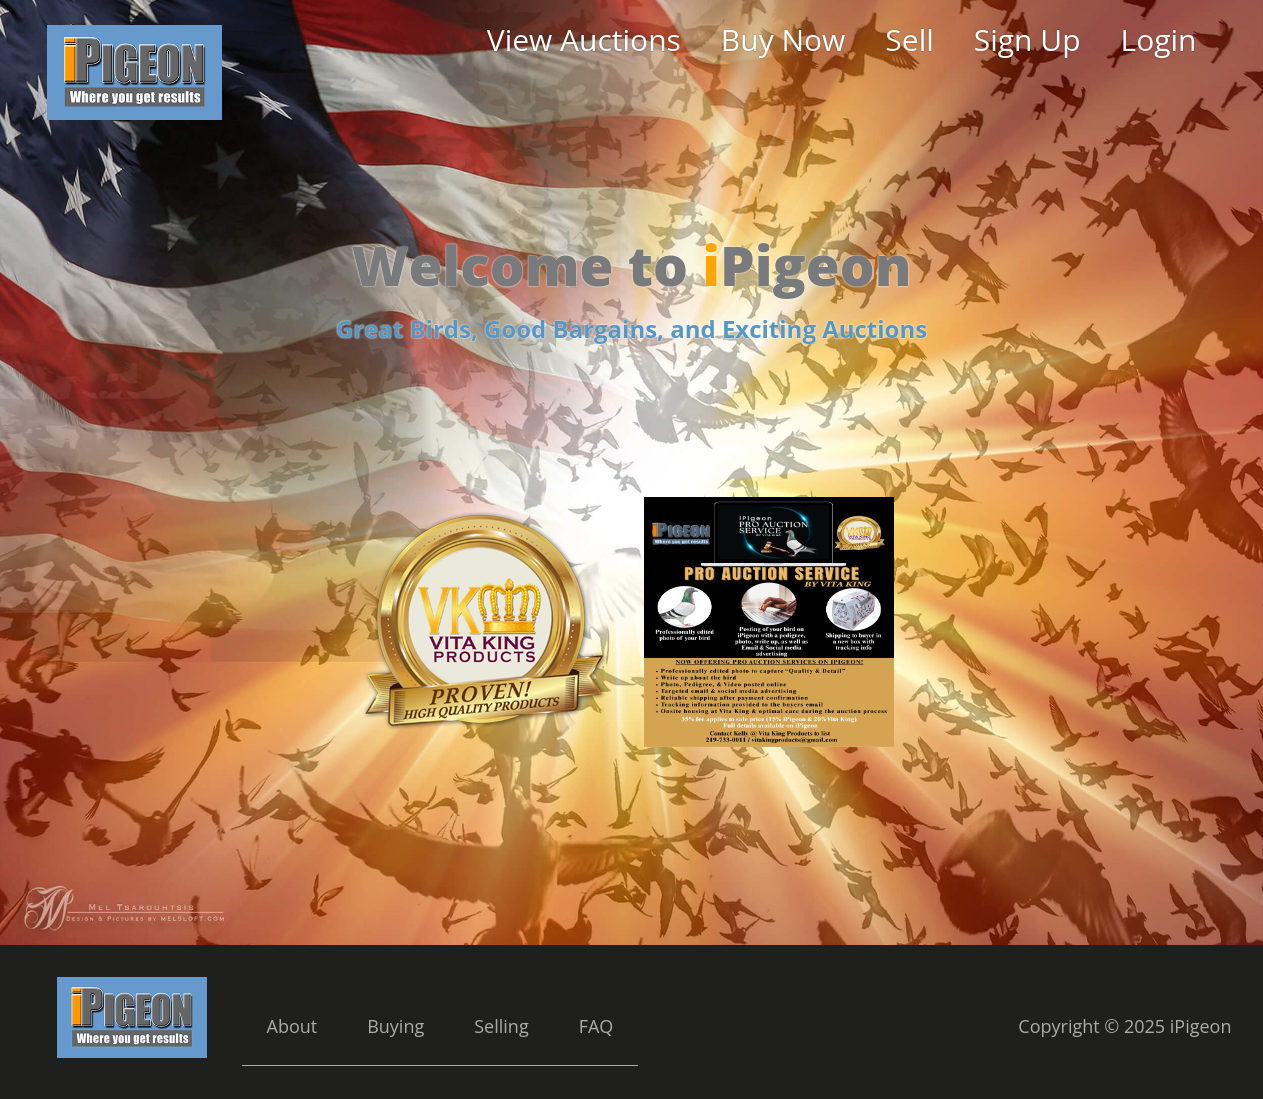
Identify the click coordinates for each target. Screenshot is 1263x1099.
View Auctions (584, 39)
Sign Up (1027, 39)
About (292, 1026)
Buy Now (783, 39)
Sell (909, 39)
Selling (501, 1026)
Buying (395, 1026)
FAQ (596, 1026)
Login (1159, 39)
